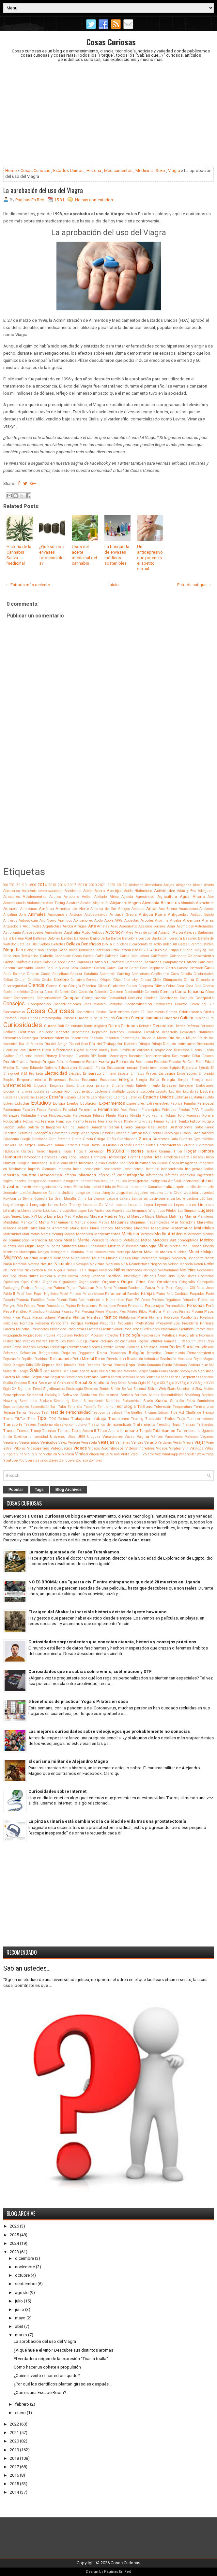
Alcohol (85, 903)
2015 (52, 885)
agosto (22, 2292)
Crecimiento (155, 1012)
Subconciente (93, 1401)
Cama (70, 962)
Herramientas (169, 1145)
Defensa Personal (200, 1026)
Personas (196, 1305)
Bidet (167, 944)
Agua (185, 896)
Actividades (164, 890)
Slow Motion (204, 1389)
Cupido (199, 1018)
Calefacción (159, 956)
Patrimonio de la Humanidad (101, 1300)
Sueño (161, 1400)
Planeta (64, 1317)
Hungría (23, 1163)
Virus (104, 1454)
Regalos (68, 1353)
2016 (62, 885)
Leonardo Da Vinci (98, 1205)
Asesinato (128, 926)
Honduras (49, 1157)
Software (70, 1395)
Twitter (182, 1431)
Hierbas (27, 1151)
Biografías (13, 949)
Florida (135, 1115)
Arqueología (12, 926)
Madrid (124, 1216)
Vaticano (191, 1437)
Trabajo (99, 1418)
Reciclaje (58, 1347)
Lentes (53, 1205)
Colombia (101, 992)
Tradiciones (118, 1418)
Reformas (10, 1353)
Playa (142, 1317)
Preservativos (168, 1323)
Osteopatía (205, 1282)
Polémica (207, 1317)
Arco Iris (161, 920)
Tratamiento (144, 1424)
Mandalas (11, 1222)
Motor (137, 1252)
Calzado (58, 962)
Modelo (208, 1246)
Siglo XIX (159, 1383)
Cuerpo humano (146, 1017)
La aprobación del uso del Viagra (43, 190)
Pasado (9, 1300)
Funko (184, 1121)
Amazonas (28, 909)
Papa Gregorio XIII (180, 1288)
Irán (87, 1187)
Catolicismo (140, 974)
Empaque (167, 1073)
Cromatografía (50, 1018)
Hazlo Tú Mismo (103, 1145)
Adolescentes (34, 896)
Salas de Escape (16, 1371)
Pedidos (158, 1300)
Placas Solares (43, 1317)
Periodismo (107, 1306)
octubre (22, 2275)
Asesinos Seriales (152, 926)
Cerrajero (77, 980)
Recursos (149, 1347)
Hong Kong (67, 1157)
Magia (150, 1216)
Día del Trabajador (105, 1043)
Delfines (9, 1032)
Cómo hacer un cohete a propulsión (47, 2367)
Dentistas (26, 1032)
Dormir (9, 1061)
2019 (14, 2449)
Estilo (209, 1097)
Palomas (120, 1288)
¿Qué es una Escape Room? (40, 2392)
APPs (119, 920)
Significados (54, 1388)
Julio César (173, 1193)
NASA (7, 1264)
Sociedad (35, 1395)
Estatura (197, 1097)
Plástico (109, 1317)
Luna (51, 1216)
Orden (35, 1282)
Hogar (190, 1151)
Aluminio (187, 903)
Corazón (181, 1004)
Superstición (40, 1407)
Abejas (168, 885)
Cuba (93, 1018)
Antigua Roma (152, 914)
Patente (62, 1300)
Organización (89, 1282)
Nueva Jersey (79, 1276)
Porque (77, 1323)
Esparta (84, 1097)
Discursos (182, 1050)
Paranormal (115, 1293)
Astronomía (12, 932)
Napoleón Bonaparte (187, 1258)
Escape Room (62, 1091)
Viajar (199, 1442)
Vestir (177, 1442)
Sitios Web (156, 1388)
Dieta (46, 1050)
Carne (133, 968)
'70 (11, 885)
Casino (33, 973)
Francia (47, 1121)
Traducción (154, 1419)
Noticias (187, 1269)
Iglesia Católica (107, 1163)
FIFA (195, 1109)
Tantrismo (105, 1407)
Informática (154, 1175)
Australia (72, 932)
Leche (180, 1198)
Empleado (206, 1073)
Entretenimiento (148, 1085)
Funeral (172, 1121)
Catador (76, 974)
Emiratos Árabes (144, 1073)
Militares (69, 1246)
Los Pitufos (168, 1211)
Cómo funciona (189, 991)
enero (20, 2412)
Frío (137, 1121)
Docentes (136, 1056)
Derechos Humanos (126, 1032)
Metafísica (131, 1240)
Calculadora (140, 956)
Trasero (30, 1424)
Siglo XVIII (206, 1383)
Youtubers (26, 1460)
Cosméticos (85, 1012)
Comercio (152, 992)
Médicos (146, 1234)
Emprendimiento (31, 1079)
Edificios (22, 1068)
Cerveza (92, 980)
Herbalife (125, 1145)
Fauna (42, 1110)
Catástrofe (107, 974)
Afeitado (100, 897)
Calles (37, 962)
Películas (206, 1299)
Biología (30, 950)
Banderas (81, 938)
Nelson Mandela (180, 1264)
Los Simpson (187, 1211)
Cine (63, 986)
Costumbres (119, 1012)
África (114, 897)
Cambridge (133, 962)
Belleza (73, 943)
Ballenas (40, 938)
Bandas (67, 938)
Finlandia (28, 1115)
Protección (81, 1335)
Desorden (111, 1038)
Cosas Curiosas (111, 42)
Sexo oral (65, 1382)
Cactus (88, 956)
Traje (181, 1419)
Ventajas (106, 1442)
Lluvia (37, 1211)
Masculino (160, 1228)
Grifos (111, 1139)
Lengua (21, 1204)
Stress (77, 1401)
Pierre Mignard (106, 1311)
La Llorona (96, 1198)
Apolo (98, 920)
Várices (157, 1437)
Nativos (33, 1264)
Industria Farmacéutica (41, 1175)
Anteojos (76, 915)
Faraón (29, 1109)
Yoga (210, 1454)
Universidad (38, 1437)
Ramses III (172, 1341)
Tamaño (90, 1407)
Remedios (154, 1353)
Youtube (10, 1460)
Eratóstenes (205, 1085)
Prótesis (97, 1335)
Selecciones (74, 1377)
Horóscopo (116, 1157)
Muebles (180, 1252)
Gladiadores (203, 1133)
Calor (47, 962)
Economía (125, 1061)
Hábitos (208, 1139)
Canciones (206, 962)
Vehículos (48, 1442)
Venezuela (89, 1442)
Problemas (77, 1329)
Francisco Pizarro (70, 1121)
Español (70, 1097)
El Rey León (33, 1073)
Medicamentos (118, 170)
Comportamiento (49, 998)
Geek (209, 1127)
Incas (77, 1169)
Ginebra (155, 1133)
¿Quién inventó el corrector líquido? (47, 2375)
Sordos (154, 1395)
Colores (116, 991)
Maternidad (12, 1234)
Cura (210, 1018)
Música (98, 1258)
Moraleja (123, 1252)
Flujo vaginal (153, 1115)
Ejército (203, 1068)
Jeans (202, 1187)
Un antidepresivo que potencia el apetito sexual (150, 557)
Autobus (98, 932)
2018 (82, 885)
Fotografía (12, 1121)
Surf (53, 1407)
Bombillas (87, 950)
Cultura (186, 1017)
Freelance (105, 1121)
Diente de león (14, 1050)
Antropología (28, 920)
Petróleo (20, 1311)
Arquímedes (32, 926)
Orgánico (50, 1282)
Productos (132, 1329)
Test (45, 1412)
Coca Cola (193, 986)
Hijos (78, 1151)
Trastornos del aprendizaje (109, 1424)
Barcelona (129, 938)
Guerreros (160, 1139)
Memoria (39, 1240)
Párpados (197, 1294)
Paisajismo (43, 1288)
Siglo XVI (174, 1383)
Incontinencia (133, 1169)
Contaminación (138, 1004)
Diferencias (62, 1050)
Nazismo (113, 1264)
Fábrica (176, 1103)
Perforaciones (87, 1306)
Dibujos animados (179, 1043)
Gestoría (106, 1133)
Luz (60, 1216)
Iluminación (145, 1163)
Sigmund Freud (30, 1389)
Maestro (137, 1216)
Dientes (33, 1050)
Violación (50, 1454)
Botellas (103, 950)
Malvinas (176, 1216)
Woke (201, 1454)
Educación (67, 1067)
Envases (169, 1085)
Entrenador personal (93, 1085)
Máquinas (120, 1222)
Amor (151, 908)
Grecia (88, 1139)
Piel (77, 1311)
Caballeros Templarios (21, 956)
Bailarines (206, 932)
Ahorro (199, 896)
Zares (53, 1460)
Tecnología (125, 1406)
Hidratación (205, 1145)
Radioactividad (125, 1341)
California (23, 962)
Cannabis (24, 968)
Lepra (148, 1205)
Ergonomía (11, 1091)
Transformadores (200, 1419)
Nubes (33, 1276)
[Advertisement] (108, 113)
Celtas (8, 980)
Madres (110, 1216)
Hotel (158, 1157)
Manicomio (29, 1222)
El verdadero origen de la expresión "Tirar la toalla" (61, 2358)
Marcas (9, 1228)
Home (11, 170)
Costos (101, 1012)
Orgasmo (110, 1282)
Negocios (158, 1264)
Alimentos (170, 902)
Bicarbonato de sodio (145, 944)
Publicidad (12, 1341)
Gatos (199, 1127)
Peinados (189, 1300)
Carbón (99, 968)
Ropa (130, 1365)
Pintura (154, 1311)
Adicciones (11, 897)
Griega (99, 1139)
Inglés (8, 1181)
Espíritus (121, 1097)
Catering (123, 974)
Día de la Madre (154, 1038)
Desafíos (152, 1032)
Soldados (88, 1395)
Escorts (161, 1091)
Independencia (172, 1169)
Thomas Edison (156, 1412)
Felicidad (70, 1110)
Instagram (70, 1181)
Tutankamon (164, 1430)
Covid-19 (138, 1012)
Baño (95, 938)
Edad (200, 1062)
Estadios (135, 1097)
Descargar (30, 1038)
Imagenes (188, 1163)
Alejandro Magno (125, 902)
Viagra (174, 170)
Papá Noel (25, 1294)
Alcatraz (72, 903)
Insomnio (54, 1181)
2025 (111, 885)
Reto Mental (83, 1358)
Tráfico (169, 1419)
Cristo (208, 1012)
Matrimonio (30, 1234)
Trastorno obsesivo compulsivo (62, 1424)
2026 (14, 2226)
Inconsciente (111, 1169)
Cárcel (111, 968)
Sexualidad (98, 1382)
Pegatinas (173, 1300)
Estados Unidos (68, 170)
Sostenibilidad (172, 1395)
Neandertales (139, 1264)
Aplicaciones (83, 920)
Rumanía (154, 1365)
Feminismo (108, 1109)
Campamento (173, 962)
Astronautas (204, 926)
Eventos (73, 1103)
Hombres (12, 1156)
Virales (81, 1453)
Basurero (190, 938)
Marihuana (28, 1228)
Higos (67, 1151)
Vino (38, 1454)
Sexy (114, 1383)
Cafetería (111, 956)
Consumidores (95, 1004)
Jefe (211, 1187)
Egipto (174, 1067)
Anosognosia (58, 915)
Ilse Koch (127, 1163)
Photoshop (36, 1311)
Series (175, 1377)
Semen (116, 1377)
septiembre (26, 2283)
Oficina (147, 1276)
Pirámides (170, 1311)
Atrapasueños (33, 932)
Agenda (127, 897)
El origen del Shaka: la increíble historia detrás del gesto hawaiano (97, 1611)
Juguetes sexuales (148, 1193)
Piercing (88, 1311)
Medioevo (194, 1234)
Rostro (141, 1365)
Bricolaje (160, 950)
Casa (209, 967)
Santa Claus (158, 1371)
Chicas (145, 980)
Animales (37, 914)
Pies (122, 1311)
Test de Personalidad (70, 1412)
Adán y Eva (186, 891)
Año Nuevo (47, 920)
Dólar (196, 1056)
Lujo (42, 1216)
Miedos (9, 1246)
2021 (102, 885)
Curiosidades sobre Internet (57, 1791)
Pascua (22, 1299)
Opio (24, 1282)
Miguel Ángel (35, 1246)
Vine (19, 1454)
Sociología (52, 1395)
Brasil (126, 950)
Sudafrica (113, 1401)
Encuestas (108, 1080)
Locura (56, 1211)
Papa (160, 1288)
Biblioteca (120, 944)
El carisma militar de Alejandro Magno (68, 1761)
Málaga (162, 1216)
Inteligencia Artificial (165, 1181)
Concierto (135, 998)
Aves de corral (146, 932)
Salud (36, 1371)
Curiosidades (22, 1025)
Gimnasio (139, 1133)
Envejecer (186, 1085)
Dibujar (144, 1044)
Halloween (45, 1145)
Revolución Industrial (143, 1359)
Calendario (178, 956)
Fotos (28, 1121)
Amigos (124, 909)
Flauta (111, 1115)
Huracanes (38, 1163)
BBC (35, 944)
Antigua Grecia (123, 914)
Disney (51, 1056)
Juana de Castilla (46, 1193)
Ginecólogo (170, 1133)
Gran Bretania (60, 1139)
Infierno (103, 1175)
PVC (78, 1341)
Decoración (164, 1025)
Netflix (209, 1264)
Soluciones (108, 1395)
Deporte (62, 1032)
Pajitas (72, 1288)
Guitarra (185, 1139)
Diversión (66, 1056)
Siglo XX (10, 1389)
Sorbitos (141, 1395)
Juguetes (124, 1192)
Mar (174, 1222)
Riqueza (48, 1365)
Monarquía (27, 1252)
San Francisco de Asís (80, 1371)
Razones (29, 1347)
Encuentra (89, 1080)
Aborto (209, 885)
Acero (99, 890)
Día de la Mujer (182, 1038)
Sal (211, 1365)
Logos (82, 1211)
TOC (52, 1419)
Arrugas (80, 926)
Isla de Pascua (116, 1187)
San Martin (107, 1371)
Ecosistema (144, 1062)
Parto (210, 1294)
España (56, 1097)
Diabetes (130, 1044)
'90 (24, 885)
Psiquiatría (188, 1335)
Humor (9, 1163)
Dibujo (157, 1044)
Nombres (134, 1270)
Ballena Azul (22, 938)
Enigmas (57, 1085)
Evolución (89, 1103)
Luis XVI (30, 1216)
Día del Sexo (78, 1044)
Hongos (83, 1157)
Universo (57, 1436)
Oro (151, 1282)
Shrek (122, 1383)
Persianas (136, 1306)
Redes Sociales (184, 1346)
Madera (96, 1216)
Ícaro (64, 1163)
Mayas (69, 1234)
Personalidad (175, 1306)
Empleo (8, 1080)
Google (25, 1139)
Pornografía (60, 1323)
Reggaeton (86, 1353)
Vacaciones (112, 1436)
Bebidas (58, 944)
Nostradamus (168, 1270)
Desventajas (129, 1038)
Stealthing (192, 1395)
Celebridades (204, 974)
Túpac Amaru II (109, 1431)
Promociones (204, 1329)
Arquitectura (51, 926)
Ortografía (187, 1282)
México (207, 1240)
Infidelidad (87, 1175)
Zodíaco (82, 1460)
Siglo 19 (144, 1383)
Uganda (208, 1431)
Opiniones (11, 1282)
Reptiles (28, 1359)
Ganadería (98, 1127)
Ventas (137, 1442)
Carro (171, 968)
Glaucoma (11, 1139)
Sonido (126, 1395)
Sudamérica (132, 1401)
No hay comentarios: (94, 199)
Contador (115, 1004)
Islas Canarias (150, 1187)
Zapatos (41, 1460)
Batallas (23, 944)
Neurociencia (13, 1270)
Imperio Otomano (41, 1169)
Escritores (190, 1091)
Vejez (62, 1442)
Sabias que (198, 1365)
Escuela (207, 1091)
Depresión (99, 1032)
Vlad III (136, 1454)
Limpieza (206, 1204)
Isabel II (97, 1187)
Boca (63, 950)
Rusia (167, 1365)
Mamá (190, 1216)
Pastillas (38, 1300)
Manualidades (86, 1222)
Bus (211, 950)
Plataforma (127, 1317)
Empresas (57, 1079)
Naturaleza (64, 1263)
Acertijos (114, 890)
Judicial (68, 1193)
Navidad (97, 1264)
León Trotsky (70, 1205)
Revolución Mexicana (176, 1359)
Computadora (94, 998)
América (46, 908)
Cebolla (186, 974)
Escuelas (10, 1097)
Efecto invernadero (154, 1068)
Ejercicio (189, 1067)
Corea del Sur (202, 1004)
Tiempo (208, 1412)
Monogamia (60, 1252)
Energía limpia (175, 1079)
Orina (141, 1282)
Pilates (132, 1311)
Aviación (164, 932)
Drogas (48, 1061)
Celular (20, 980)
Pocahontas (189, 1317)
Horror (133, 1157)
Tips (42, 1418)
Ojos (181, 1276)
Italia (167, 1186)
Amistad (138, 909)
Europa (59, 1103)
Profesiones (151, 1329)
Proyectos (111, 1335)
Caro (143, 968)
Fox (37, 1121)
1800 (32, 885)
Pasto (50, 1300)
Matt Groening (52, 1234)
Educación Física (92, 1068)
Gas (151, 1127)
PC (137, 1299)
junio (19, 2309)
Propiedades (32, 1335)
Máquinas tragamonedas (150, 1222)
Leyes (179, 1204)
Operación (206, 1276)
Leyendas (163, 1204)
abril (19, 2326)
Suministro (205, 1401)
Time (31, 1419)
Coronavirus (14, 1012)
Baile (7, 938)
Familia (190, 1103)
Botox (115, 950)
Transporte (12, 1424)
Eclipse (91, 1062)
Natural (47, 1264)
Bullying (200, 950)
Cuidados (170, 1018)
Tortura (63, 1419)
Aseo (114, 926)
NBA (124, 1264)
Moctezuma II (180, 1246)
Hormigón (98, 1157)
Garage (140, 1127)
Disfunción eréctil (30, 1056)
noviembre (25, 2266)
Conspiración (39, 1004)
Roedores (93, 1365)
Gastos (161, 1127)
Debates (145, 1026)
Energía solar (203, 1080)
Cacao (77, 956)
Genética (10, 1133)
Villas (209, 1448)
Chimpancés (172, 980)
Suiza (191, 1401)
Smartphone (14, 1395)
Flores (123, 1115)
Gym (197, 1139)
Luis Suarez (12, 1216)
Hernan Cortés (144, 1145)
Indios (209, 1169)
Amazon (11, 908)
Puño (70, 1341)
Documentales (157, 1056)
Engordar (41, 1085)
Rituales (70, 1365)
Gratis (77, 1139)
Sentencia (153, 1377)
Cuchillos (107, 1018)
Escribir (175, 1091)
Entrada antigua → (194, 584)
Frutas (147, 1121)
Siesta (132, 1383)
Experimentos (112, 1103)
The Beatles (133, 1412)
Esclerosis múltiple (110, 1091)
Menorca (55, 1240)
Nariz (209, 1258)
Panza (150, 1288)
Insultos (121, 1181)
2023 (14, 2251)
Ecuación (161, 1062)
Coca (180, 986)
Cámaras (84, 962)
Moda (197, 1246)
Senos (140, 1377)
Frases (91, 1121)
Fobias (170, 1115)
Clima (159, 986)
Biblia (107, 944)
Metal (146, 1240)
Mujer (208, 1251)
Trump (35, 1431)
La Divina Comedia (33, 1198)
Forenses (193, 1115)
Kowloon (9, 1198)
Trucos (9, 1430)
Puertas (42, 1341)
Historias (135, 1151)
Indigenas (193, 1169)
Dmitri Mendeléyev (112, 1056)
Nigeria (59, 1270)
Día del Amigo (56, 1044)
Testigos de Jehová (107, 1412)
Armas (208, 920)
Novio (22, 1276)
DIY (93, 1056)
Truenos (23, 1431)
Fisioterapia (82, 1115)
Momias (10, 1252)
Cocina (37, 991)
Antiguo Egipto (202, 915)
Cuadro (81, 1018)
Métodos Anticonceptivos (175, 1240)
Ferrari (134, 1110)
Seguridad (40, 1377)
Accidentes (73, 891)
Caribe (123, 968)
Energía (126, 1079)
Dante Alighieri (95, 1026)
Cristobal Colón (15, 1018)
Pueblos (29, 1341)
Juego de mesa (88, 1193)
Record (107, 1347)
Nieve (48, 1270)
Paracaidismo (93, 1294)
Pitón (16, 1317)
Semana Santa (97, 1377)
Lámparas (140, 1198)
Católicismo (160, 974)
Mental (70, 1240)
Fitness (98, 1115)
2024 (14, 2243)
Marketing (123, 1228)
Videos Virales (168, 1448)
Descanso (12, 1038)
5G (125, 885)
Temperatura (182, 1407)
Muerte (195, 1251)
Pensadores (55, 1306)
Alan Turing (55, 903)
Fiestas (184, 1110)
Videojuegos (61, 1448)
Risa (59, 1365)
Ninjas (92, 1270)
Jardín (191, 1187)
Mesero (115, 1240)
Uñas (72, 1437)
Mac (68, 1216)
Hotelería (171, 1157)
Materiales (204, 1227)
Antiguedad (178, 914)
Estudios (41, 1103)
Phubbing (52, 1311)
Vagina (143, 1436)
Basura (175, 938)
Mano (44, 1222)
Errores (27, 1091)
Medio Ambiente (170, 1233)
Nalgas (164, 1258)
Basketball (160, 938)
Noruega (149, 1270)
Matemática (182, 1228)
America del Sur (103, 909)
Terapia (9, 1412)
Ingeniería (187, 1175)
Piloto (143, 1311)
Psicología (130, 1335)
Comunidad (117, 998)
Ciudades (116, 986)
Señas (165, 1377)
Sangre (143, 1371)
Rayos (17, 1347)
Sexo (160, 170)
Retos (100, 1358)
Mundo (45, 1258)
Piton (7, 1317)
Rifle (37, 1365)
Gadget (8, 1127)
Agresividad (145, 897)
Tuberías (49, 1431)
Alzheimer (205, 902)
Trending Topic (168, 1424)
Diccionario (205, 1044)
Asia (171, 926)
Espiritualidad (102, 1097)
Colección (86, 992)
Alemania (150, 902)
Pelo (20, 1306)
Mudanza (163, 1252)
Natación (20, 1264)
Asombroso (185, 926)
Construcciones (67, 1004)
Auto (86, 932)
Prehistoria (144, 1323)
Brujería (186, 950)
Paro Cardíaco (177, 1294)
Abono (197, 885)
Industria (11, 1175)
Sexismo (20, 1383)
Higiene (53, 1151)
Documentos (181, 1056)
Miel (20, 1246)
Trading (137, 1419)
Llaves (26, 1211)
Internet (207, 1180)
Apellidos (65, 920)
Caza (175, 974)
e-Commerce (76, 1062)
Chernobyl (131, 980)
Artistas (103, 926)
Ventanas (123, 1442)
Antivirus (10, 920)
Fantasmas (12, 1110)
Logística (70, 1211)
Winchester (187, 1454)
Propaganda (12, 1335)
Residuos (42, 1359)
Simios (105, 1389)
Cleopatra (145, 986)
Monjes (43, 1252)
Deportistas (80, 1032)
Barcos (144, 938)
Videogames (38, 1448)
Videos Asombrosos (106, 1448)
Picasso (67, 1311)
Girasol (186, 1133)
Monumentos (105, 1252)
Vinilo (29, 1454)
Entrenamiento (122, 1085)
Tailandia (75, 1407)
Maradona (187, 1222)
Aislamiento (36, 903)
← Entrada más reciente (27, 584)
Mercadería (100, 1240)
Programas (169, 1329)
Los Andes (96, 1211)
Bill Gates (179, 944)
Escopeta (147, 1091)
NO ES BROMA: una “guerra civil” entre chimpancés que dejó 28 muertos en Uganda (114, 1581)
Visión (115, 1454)
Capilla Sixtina (57, 968)
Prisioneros (40, 1329)
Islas (134, 1186)
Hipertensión (94, 1151)
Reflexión (207, 1347)
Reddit (163, 1347)
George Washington (84, 1133)
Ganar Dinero (121, 1127)
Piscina (197, 1311)
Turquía (145, 1431)
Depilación (46, 1032)
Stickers (46, 1401)
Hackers (9, 1145)
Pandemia (136, 1288)
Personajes (154, 1305)
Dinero (91, 1050)
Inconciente (92, 1169)
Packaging (11, 1288)
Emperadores (187, 1073)
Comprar (71, 997)
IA (50, 1163)
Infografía (135, 1175)
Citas (102, 986)
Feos (124, 1110)
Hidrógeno (11, 1151)
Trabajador (80, 1418)
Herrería (188, 1145)
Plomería (156, 1317)
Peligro (9, 1305)
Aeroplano (71, 897)
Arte (92, 926)
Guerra (145, 1138)
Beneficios (91, 943)
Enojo (70, 1085)
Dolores (208, 1056)
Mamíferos (205, 1216)
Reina (102, 1353)
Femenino (87, 1109)
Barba (105, 938)
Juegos (108, 1192)
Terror (21, 1412)
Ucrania (194, 1431)
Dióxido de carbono (134, 1050)
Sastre (174, 1371)
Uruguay (93, 1437)
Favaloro (54, 1110)
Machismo (80, 1216)
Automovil (115, 932)
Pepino (71, 1306)
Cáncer (190, 962)
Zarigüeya (67, 1460)
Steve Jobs (29, 1401)
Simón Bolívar (121, 1389)
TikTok (20, 1419)
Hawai (84, 1145)
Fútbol (195, 1121)
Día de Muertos (31, 1044)
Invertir (26, 1187)
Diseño (196, 1050)
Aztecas (190, 932)
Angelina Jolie (14, 915)
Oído (171, 1276)
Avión (178, 932)
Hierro (40, 1151)
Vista (125, 1454)
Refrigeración (49, 1353)
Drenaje (35, 1062)
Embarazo (92, 1073)
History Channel (159, 1151)
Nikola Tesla (76, 1270)
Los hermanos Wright (142, 1211)
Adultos (55, 897)
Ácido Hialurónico (138, 891)
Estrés (8, 1103)
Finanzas (11, 1115)
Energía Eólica (147, 1080)
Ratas (200, 1341)
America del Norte (72, 908)
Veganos (207, 1437)
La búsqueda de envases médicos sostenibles (116, 555)
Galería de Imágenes (44, 1127)
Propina (49, 1335)
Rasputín (188, 1341)
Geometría (60, 1133)
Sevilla (8, 1383)
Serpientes (190, 1377)
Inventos (11, 1186)
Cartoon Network (190, 968)
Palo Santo (104, 1288)
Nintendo (106, 1270)
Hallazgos (26, 1145)
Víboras (20, 1448)
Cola (74, 992)
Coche (208, 986)
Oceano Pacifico (105, 1276)
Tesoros (34, 1412)
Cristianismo (190, 1012)
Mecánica (84, 1234)
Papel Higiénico (46, 1294)
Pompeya (42, 1323)
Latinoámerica (162, 1198)
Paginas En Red (117, 2571)
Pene (41, 1305)
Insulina (107, 1181)
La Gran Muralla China (67, 1198)
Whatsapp (170, 1454)
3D (119, 885)
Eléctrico (75, 1073)
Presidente (190, 1323)
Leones (121, 1205)
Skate (171, 1389)
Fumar (159, 1121)
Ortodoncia (167, 1282)
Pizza (26, 1317)
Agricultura (167, 896)
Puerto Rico (57, 1341)
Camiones (153, 962)
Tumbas (63, 1431)
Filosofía (207, 1110)
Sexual (81, 1382)
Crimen (171, 1012)
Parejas (148, 1293)
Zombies (95, 1460)
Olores (191, 1276)
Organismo (67, 1282)
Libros (191, 1204)
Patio (73, 1300)
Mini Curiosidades (92, 1246)
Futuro (208, 1121)
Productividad (111, 1329)
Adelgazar (206, 891)
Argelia (175, 920)
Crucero (68, 1018)
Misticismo (129, 1246)
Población (171, 1317)
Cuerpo (123, 1017)
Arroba (68, 926)
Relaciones (118, 1353)
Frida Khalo (123, 1121)
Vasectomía (174, 1437)
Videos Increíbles (140, 1448)
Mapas (104, 1222)
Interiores (190, 1181)
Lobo (46, 1211)
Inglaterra (205, 1175)
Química (90, 1341)
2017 (71, 885)
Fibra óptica (151, 1110)
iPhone (78, 1187)
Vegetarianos (29, 1442)
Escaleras (42, 1091)
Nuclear (46, 1276)
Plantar (79, 1317)
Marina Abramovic (54, 1228)
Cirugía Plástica (82, 986)
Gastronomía (181, 1127)
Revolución (116, 1358)
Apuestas (131, 920)
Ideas (73, 1163)
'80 (18, 885)
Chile (156, 979)
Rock (81, 1365)
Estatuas (182, 1097)
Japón (178, 1186)
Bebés (44, 944)
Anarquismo (188, 909)
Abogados (183, 885)
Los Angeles (114, 1211)
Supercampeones (16, 1407)
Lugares (206, 1210)
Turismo (130, 1430)
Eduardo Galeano (43, 1068)
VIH (185, 1448)
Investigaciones (44, 1187)
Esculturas (26, 1097)
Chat (117, 979)
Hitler (178, 1151)
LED (202, 1198)
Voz (158, 1454)
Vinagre (9, 1454)
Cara (74, 968)
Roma (106, 1365)
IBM (56, 1163)
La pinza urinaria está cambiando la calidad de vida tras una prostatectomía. (108, 1821)
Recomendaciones (83, 1347)
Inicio (114, 584)
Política (26, 1323)
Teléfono (144, 1406)
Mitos (163, 1245)
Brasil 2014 (142, 950)
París (160, 1293)
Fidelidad (169, 1110)
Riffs (29, 1365)
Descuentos (79, 1038)
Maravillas (205, 1222)
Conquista (204, 998)
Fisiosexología (60, 1115)
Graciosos (39, 1139)
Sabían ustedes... (27, 1968)
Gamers (82, 1127)
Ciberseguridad (15, 986)
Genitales (25, 1133)
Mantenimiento (62, 1222)
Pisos (209, 1311)
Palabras (86, 1287)
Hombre (206, 1151)
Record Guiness (127, 1347)
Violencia (66, 1454)
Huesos (197, 1157)
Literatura (11, 1210)
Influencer (118, 1175)
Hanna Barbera (66, 1145)
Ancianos (206, 909)
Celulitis (33, 980)
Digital (79, 1050)
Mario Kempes (101, 1228)
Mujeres (12, 1258)
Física (42, 1115)
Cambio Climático (108, 962)
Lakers (125, 1198)
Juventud (207, 1193)
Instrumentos (90, 1181)
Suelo (148, 1400)
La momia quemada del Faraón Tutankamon (73, 1552)
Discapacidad (161, 1050)
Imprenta (64, 1169)
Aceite (87, 891)
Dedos (180, 1026)
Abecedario (153, 885)
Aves (129, 932)
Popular (15, 1489)
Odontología (131, 1276)
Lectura (192, 1198)
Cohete (64, 992)
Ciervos (51, 986)
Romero (119, 1365)
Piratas (184, 1311)
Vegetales (10, 1442)
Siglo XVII (189, 1383)
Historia (93, 170)
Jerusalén (11, 1193)
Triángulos (205, 1424)
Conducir (187, 998)
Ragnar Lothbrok (150, 1341)
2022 (14, 2424)
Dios (114, 1050)
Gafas (21, 1127)
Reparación (11, 1359)
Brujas (173, 950)
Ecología (107, 1061)
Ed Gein (188, 1062)
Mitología (148, 1246)
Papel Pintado (70, 1294)
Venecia (74, 1442)
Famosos (205, 1103)
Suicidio (177, 1400)
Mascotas (141, 1228)
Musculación (80, 1258)
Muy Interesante (144, 1258)
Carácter (86, 968)
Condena (151, 998)
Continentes (163, 1004)
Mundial (31, 1258)
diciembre (24, 2258)
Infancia (70, 1175)
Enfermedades (17, 1085)
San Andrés (53, 1371)
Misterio (114, 1246)
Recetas (43, 1347)
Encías (74, 1080)
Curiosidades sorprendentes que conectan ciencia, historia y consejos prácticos (112, 1641)
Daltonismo (74, 1026)
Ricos (7, 1365)
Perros (122, 1306)
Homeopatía (31, 1157)
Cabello (46, 956)
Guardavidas (127, 1139)
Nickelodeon (33, 1270)
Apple (108, 920)
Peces (145, 1300)
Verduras (165, 1442)
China (189, 979)
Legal (8, 1204)
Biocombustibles (201, 944)
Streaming (62, 1401)
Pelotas (29, 1306)
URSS (81, 1437)
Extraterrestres (158, 1103)
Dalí (61, 1026)
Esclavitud (83, 1091)
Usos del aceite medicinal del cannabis (84, 555)
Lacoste (112, 1198)
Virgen (94, 1454)
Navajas (82, 1264)
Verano (150, 1442)
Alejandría (101, 903)
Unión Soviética (15, 1437)
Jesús (25, 1192)
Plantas (94, 1317)
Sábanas (180, 1365)
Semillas (128, 1377)
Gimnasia (122, 1133)
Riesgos (19, 1365)
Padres (27, 1287)
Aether (87, 897)
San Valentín (127, 1371)
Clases (131, 986)
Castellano (60, 974)
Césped (106, 980)
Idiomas (86, 1163)
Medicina (144, 170)
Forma (208, 1115)
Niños (119, 1269)
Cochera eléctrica (16, 992)
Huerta (184, 1157)
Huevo (209, 1157)
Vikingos (196, 1448)
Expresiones (135, 1103)
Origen (127, 1281)
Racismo (106, 1341)
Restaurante (60, 1358)
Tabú (62, 1407)
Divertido (82, 1056)
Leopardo (135, 1205)
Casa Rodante (14, 974)
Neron (198, 1264)
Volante (148, 1454)
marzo (21, 2334)
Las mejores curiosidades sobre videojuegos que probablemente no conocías (109, 1731)
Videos (80, 1448)
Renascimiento (200, 1353)
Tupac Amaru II (83, 1431)
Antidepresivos (96, 915)
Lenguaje (38, 1204)
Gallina (68, 1127)
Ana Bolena (168, 909)
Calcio (124, 956)
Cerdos (47, 980)
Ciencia (36, 985)
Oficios (160, 1276)
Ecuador (175, 1062)
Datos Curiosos (123, 1025)
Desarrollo (170, 1032)
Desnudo (96, 1038)
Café (99, 956)
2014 (42, 884)
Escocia (132, 1091)
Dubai (61, 1062)
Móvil (148, 1252)
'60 (5, 885)
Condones (169, 998)
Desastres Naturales (197, 1032)
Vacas (129, 1437)
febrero (22, 2404)
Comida (167, 991)
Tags (39, 1489)
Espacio (42, 1097)
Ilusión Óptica (168, 1163)
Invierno (64, 1186)
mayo (20, 2317)
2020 (93, 885)
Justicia (191, 1192)
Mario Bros (79, 1228)
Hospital (145, 1157)
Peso (7, 1311)
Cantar (40, 968)
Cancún (9, 968)
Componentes (24, 998)
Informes (171, 1175)
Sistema (140, 1389)
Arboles (147, 920)
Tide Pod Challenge (185, 1412)
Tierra (8, 1419)
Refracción (28, 1353)
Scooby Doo (188, 1371)
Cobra (170, 986)
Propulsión (64, 1335)
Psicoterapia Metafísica (159, 1335)
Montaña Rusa (81, 1252)
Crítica (33, 1018)
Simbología (74, 1389)
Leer (210, 1198)
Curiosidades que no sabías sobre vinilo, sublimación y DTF (89, 1671)
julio (19, 2301)
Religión (136, 1352)
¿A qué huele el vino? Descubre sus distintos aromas (63, 2350)
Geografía (42, 1133)
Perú (210, 1305)
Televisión (162, 1406)
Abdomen (136, 885)
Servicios (207, 1377)
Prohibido (186, 1329)
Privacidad (58, 1329)
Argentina (191, 920)
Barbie (116, 938)
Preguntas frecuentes (116, 1323)
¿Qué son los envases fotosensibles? (51, 555)
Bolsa (73, 950)
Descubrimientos (54, 1038)
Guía (174, 1139)
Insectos (20, 1181)
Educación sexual (122, 1067)
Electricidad (56, 1073)
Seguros (57, 1377)
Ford (181, 1115)
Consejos (14, 1004)
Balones (54, 938)
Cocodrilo (51, 992)
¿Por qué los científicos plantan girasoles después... (63, 2384)
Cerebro (61, 979)
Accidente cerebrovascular (42, 891)
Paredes (133, 1294)
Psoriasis (206, 1335)
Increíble (152, 1169)
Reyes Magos (204, 1359)
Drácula (22, 1062)
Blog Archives (68, 1489)
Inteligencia (138, 1181)
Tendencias (204, 1406)
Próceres (93, 1329)
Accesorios (11, 891)
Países (59, 1287)
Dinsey (104, 1050)
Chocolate (205, 979)
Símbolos (91, 1389)
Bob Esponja (47, 950)
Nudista (60, 1276)
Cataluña (91, 974)
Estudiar (22, 1103)
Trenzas (188, 1424)
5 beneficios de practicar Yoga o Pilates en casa (78, 1701)
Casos (46, 974)
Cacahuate (62, 956)
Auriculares (54, 932)
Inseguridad (37, 1181)
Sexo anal (47, 1382)
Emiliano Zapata (115, 1073)
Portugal (91, 1323)
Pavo (129, 1300)
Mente (83, 1240)
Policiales (10, 1323)
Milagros (53, 1246)
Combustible (134, 992)
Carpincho (156, 968)
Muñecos (62, 1258)
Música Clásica (118, 1258)
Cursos (50, 1026)
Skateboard (185, 1389)
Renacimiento (174, 1353)
